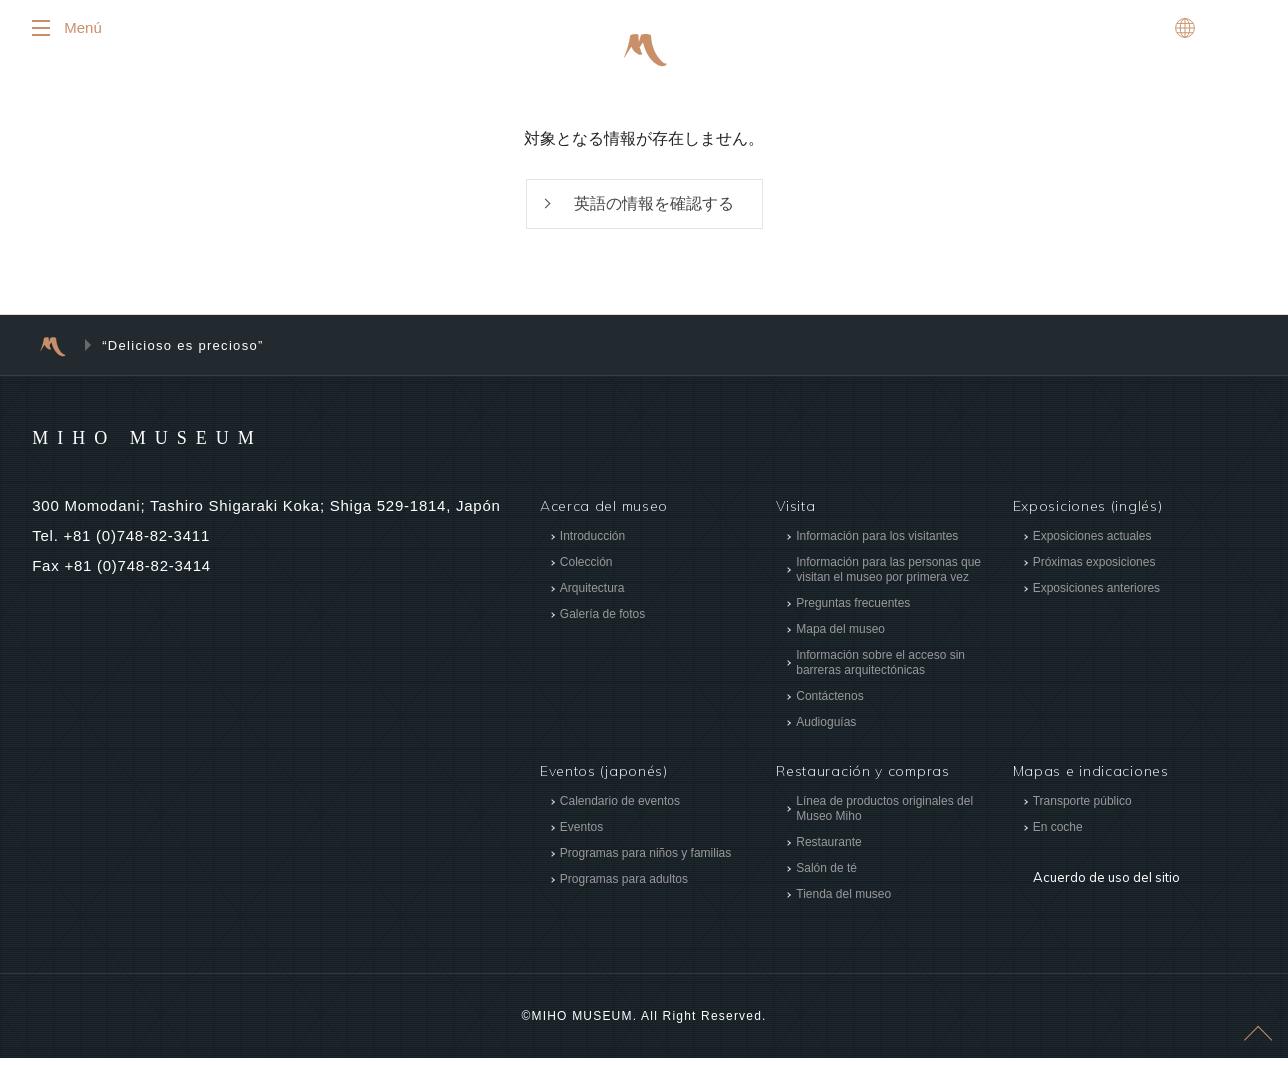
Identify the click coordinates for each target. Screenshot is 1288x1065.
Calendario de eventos (620, 808)
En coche (1058, 834)
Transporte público (1082, 808)
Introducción (592, 544)
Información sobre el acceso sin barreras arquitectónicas (880, 670)
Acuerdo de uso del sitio (1101, 870)
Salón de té (826, 875)
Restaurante (828, 849)
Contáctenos (829, 704)
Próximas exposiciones (1094, 570)
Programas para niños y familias (645, 860)
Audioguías (826, 730)
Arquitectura (592, 596)
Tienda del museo (843, 901)
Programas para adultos (624, 886)
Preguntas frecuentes (853, 611)
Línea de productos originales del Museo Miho (884, 815)
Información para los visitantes (877, 544)
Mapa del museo (840, 637)
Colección (586, 570)
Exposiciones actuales (1092, 544)
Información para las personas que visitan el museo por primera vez (888, 577)
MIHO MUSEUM (185, 444)
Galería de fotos (602, 622)
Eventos (581, 834)
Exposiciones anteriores (1096, 596)
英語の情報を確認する (654, 209)
